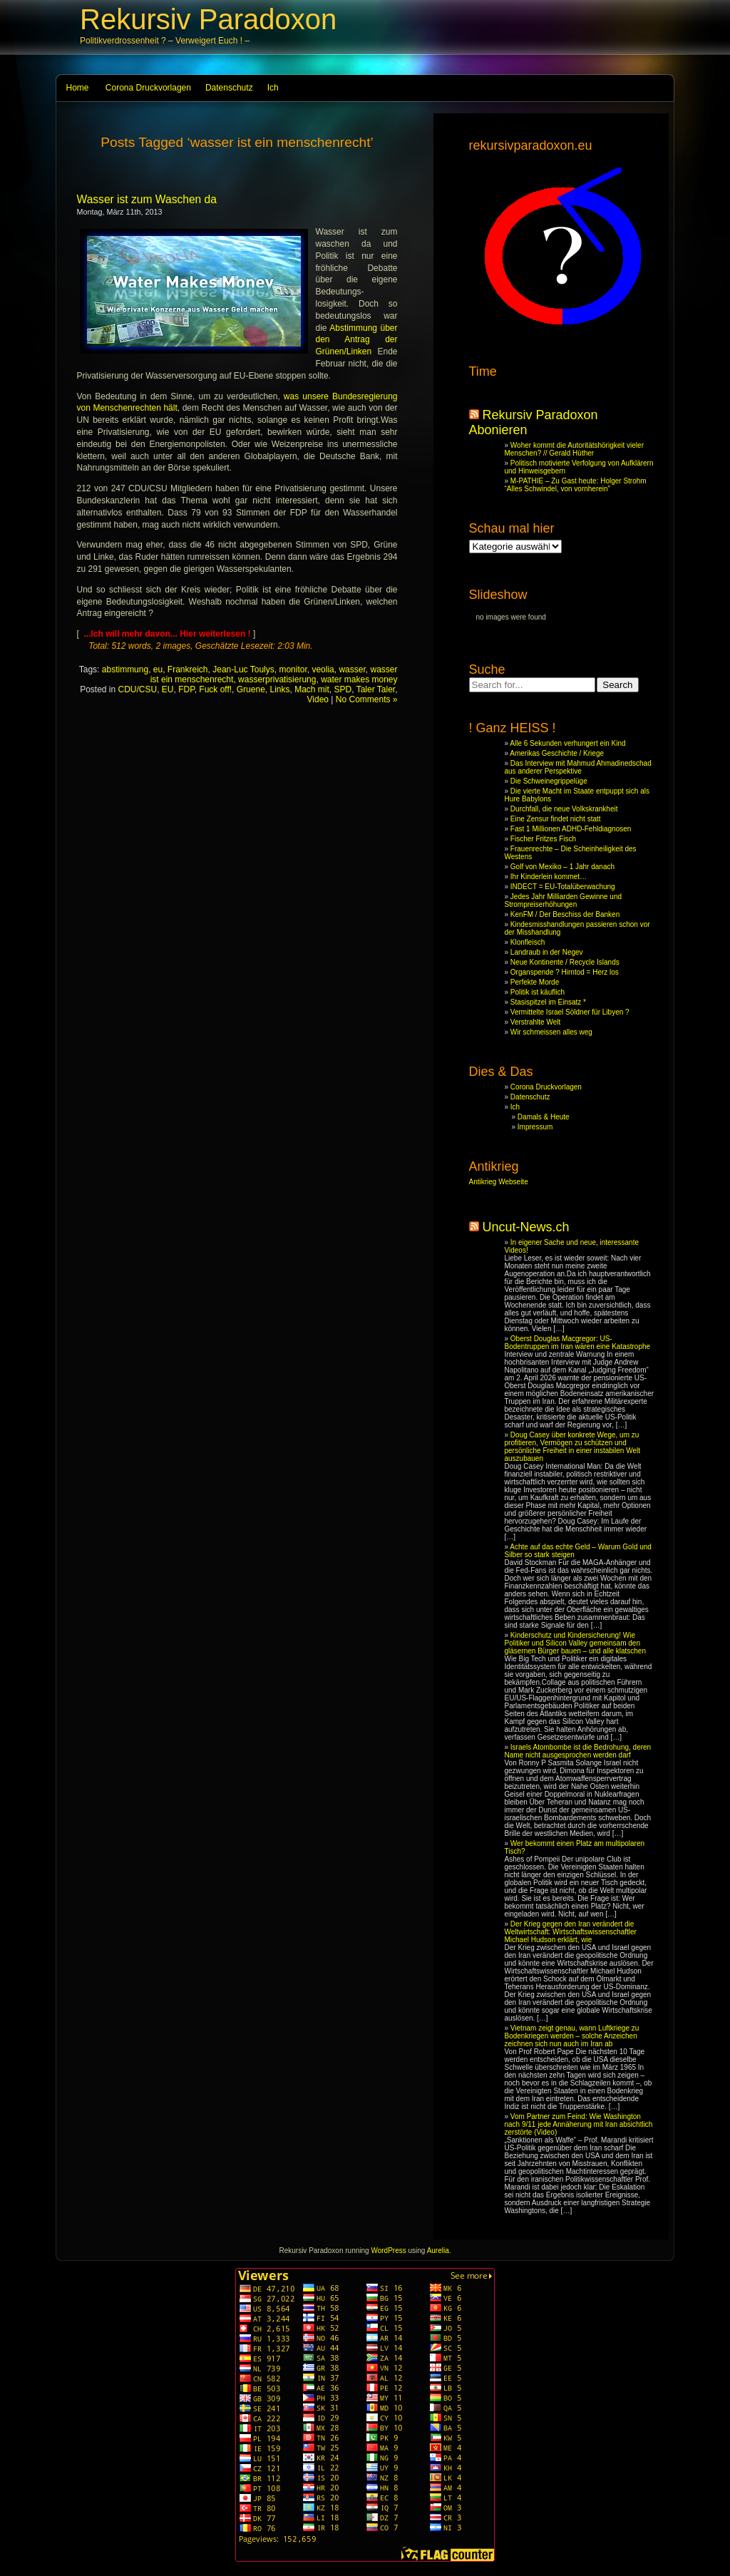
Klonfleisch (527, 942)
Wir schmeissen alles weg (551, 1032)
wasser (352, 669)
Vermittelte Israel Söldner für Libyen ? (569, 1012)
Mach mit (311, 689)
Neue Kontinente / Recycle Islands (565, 962)
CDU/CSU (138, 689)
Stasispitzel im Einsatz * (548, 1002)
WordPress (388, 2250)
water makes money (359, 679)
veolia (323, 669)
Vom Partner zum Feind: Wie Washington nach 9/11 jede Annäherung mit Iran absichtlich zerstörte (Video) (579, 2124)
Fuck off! (215, 689)
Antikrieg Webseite (498, 1182)
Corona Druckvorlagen (148, 88)
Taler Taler (375, 689)
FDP (186, 689)
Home (77, 88)
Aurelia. (439, 2250)
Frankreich (188, 669)
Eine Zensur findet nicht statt (555, 819)
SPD (343, 689)
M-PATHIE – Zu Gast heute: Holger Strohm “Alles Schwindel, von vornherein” (576, 485)
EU (168, 689)
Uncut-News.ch (526, 1227)
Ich (273, 88)
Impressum (535, 1127)
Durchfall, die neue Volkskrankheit (564, 809)
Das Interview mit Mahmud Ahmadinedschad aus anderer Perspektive (578, 767)
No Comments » (367, 699)
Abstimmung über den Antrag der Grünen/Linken (357, 340)
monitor (293, 669)
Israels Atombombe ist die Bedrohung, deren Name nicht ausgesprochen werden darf (578, 1751)
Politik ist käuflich (537, 992)
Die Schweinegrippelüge (548, 781)
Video (318, 699)
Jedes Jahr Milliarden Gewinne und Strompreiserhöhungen (563, 900)
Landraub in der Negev (546, 952)
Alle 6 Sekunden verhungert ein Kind (567, 743)
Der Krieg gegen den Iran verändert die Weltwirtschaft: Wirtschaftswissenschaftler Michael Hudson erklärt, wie (571, 1932)
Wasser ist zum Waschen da (147, 199)
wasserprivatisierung (277, 679)
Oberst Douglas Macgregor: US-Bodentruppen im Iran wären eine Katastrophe (578, 1342)
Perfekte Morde (534, 982)
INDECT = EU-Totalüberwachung (562, 887)
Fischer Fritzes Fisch (543, 839)
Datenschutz (229, 88)
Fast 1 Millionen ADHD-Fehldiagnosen (571, 829)
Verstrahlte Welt (535, 1022)
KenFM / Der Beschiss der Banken (565, 914)
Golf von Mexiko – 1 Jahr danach (562, 867)
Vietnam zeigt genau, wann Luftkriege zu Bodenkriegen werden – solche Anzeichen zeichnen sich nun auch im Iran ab (572, 2036)
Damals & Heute (544, 1117)
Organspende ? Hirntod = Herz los (564, 972)
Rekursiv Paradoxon (208, 19)
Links (279, 689)
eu (158, 669)
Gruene (251, 689)
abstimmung (125, 669)
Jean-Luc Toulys (243, 669)
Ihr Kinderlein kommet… (548, 877)
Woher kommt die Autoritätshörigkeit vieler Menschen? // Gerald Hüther (574, 449)
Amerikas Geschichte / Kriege (557, 753)
